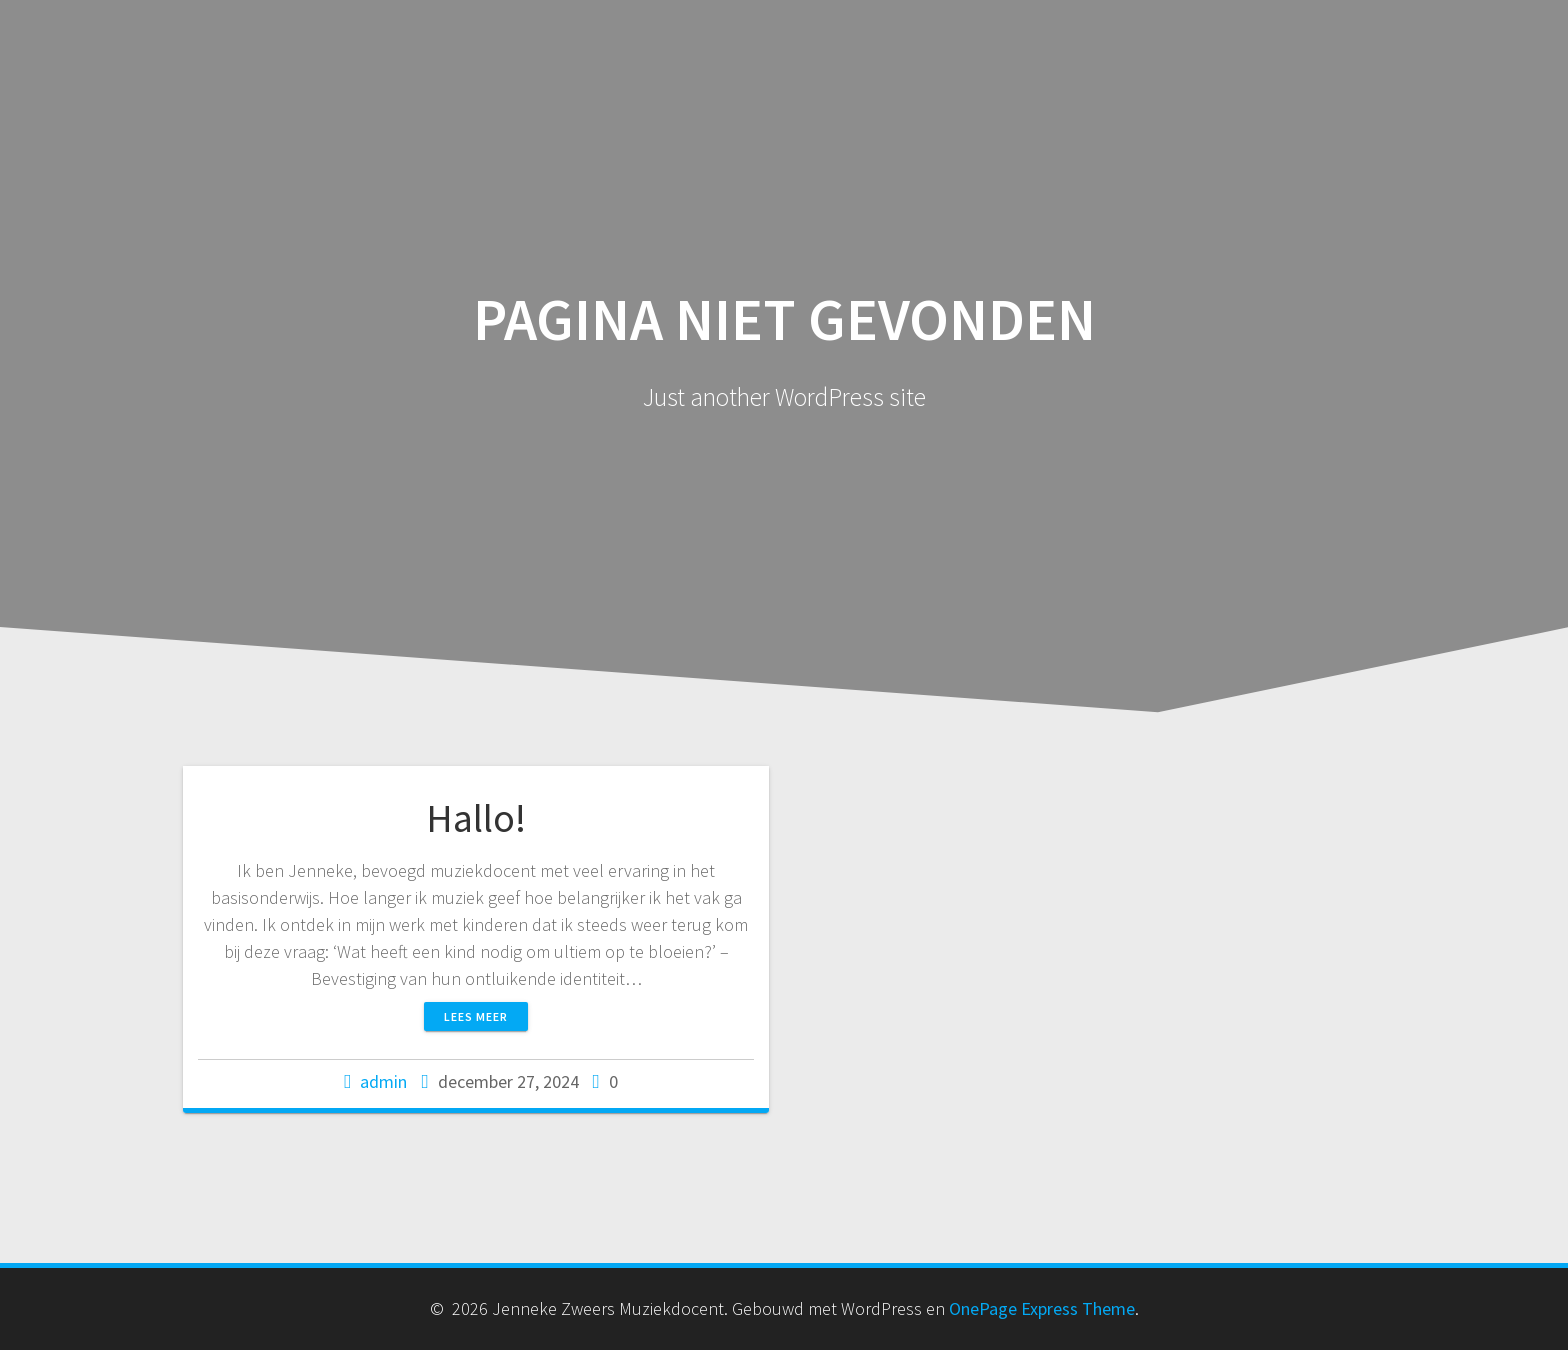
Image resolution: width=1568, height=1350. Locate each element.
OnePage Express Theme (1042, 1308)
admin (383, 1081)
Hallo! (476, 818)
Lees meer (476, 1016)
